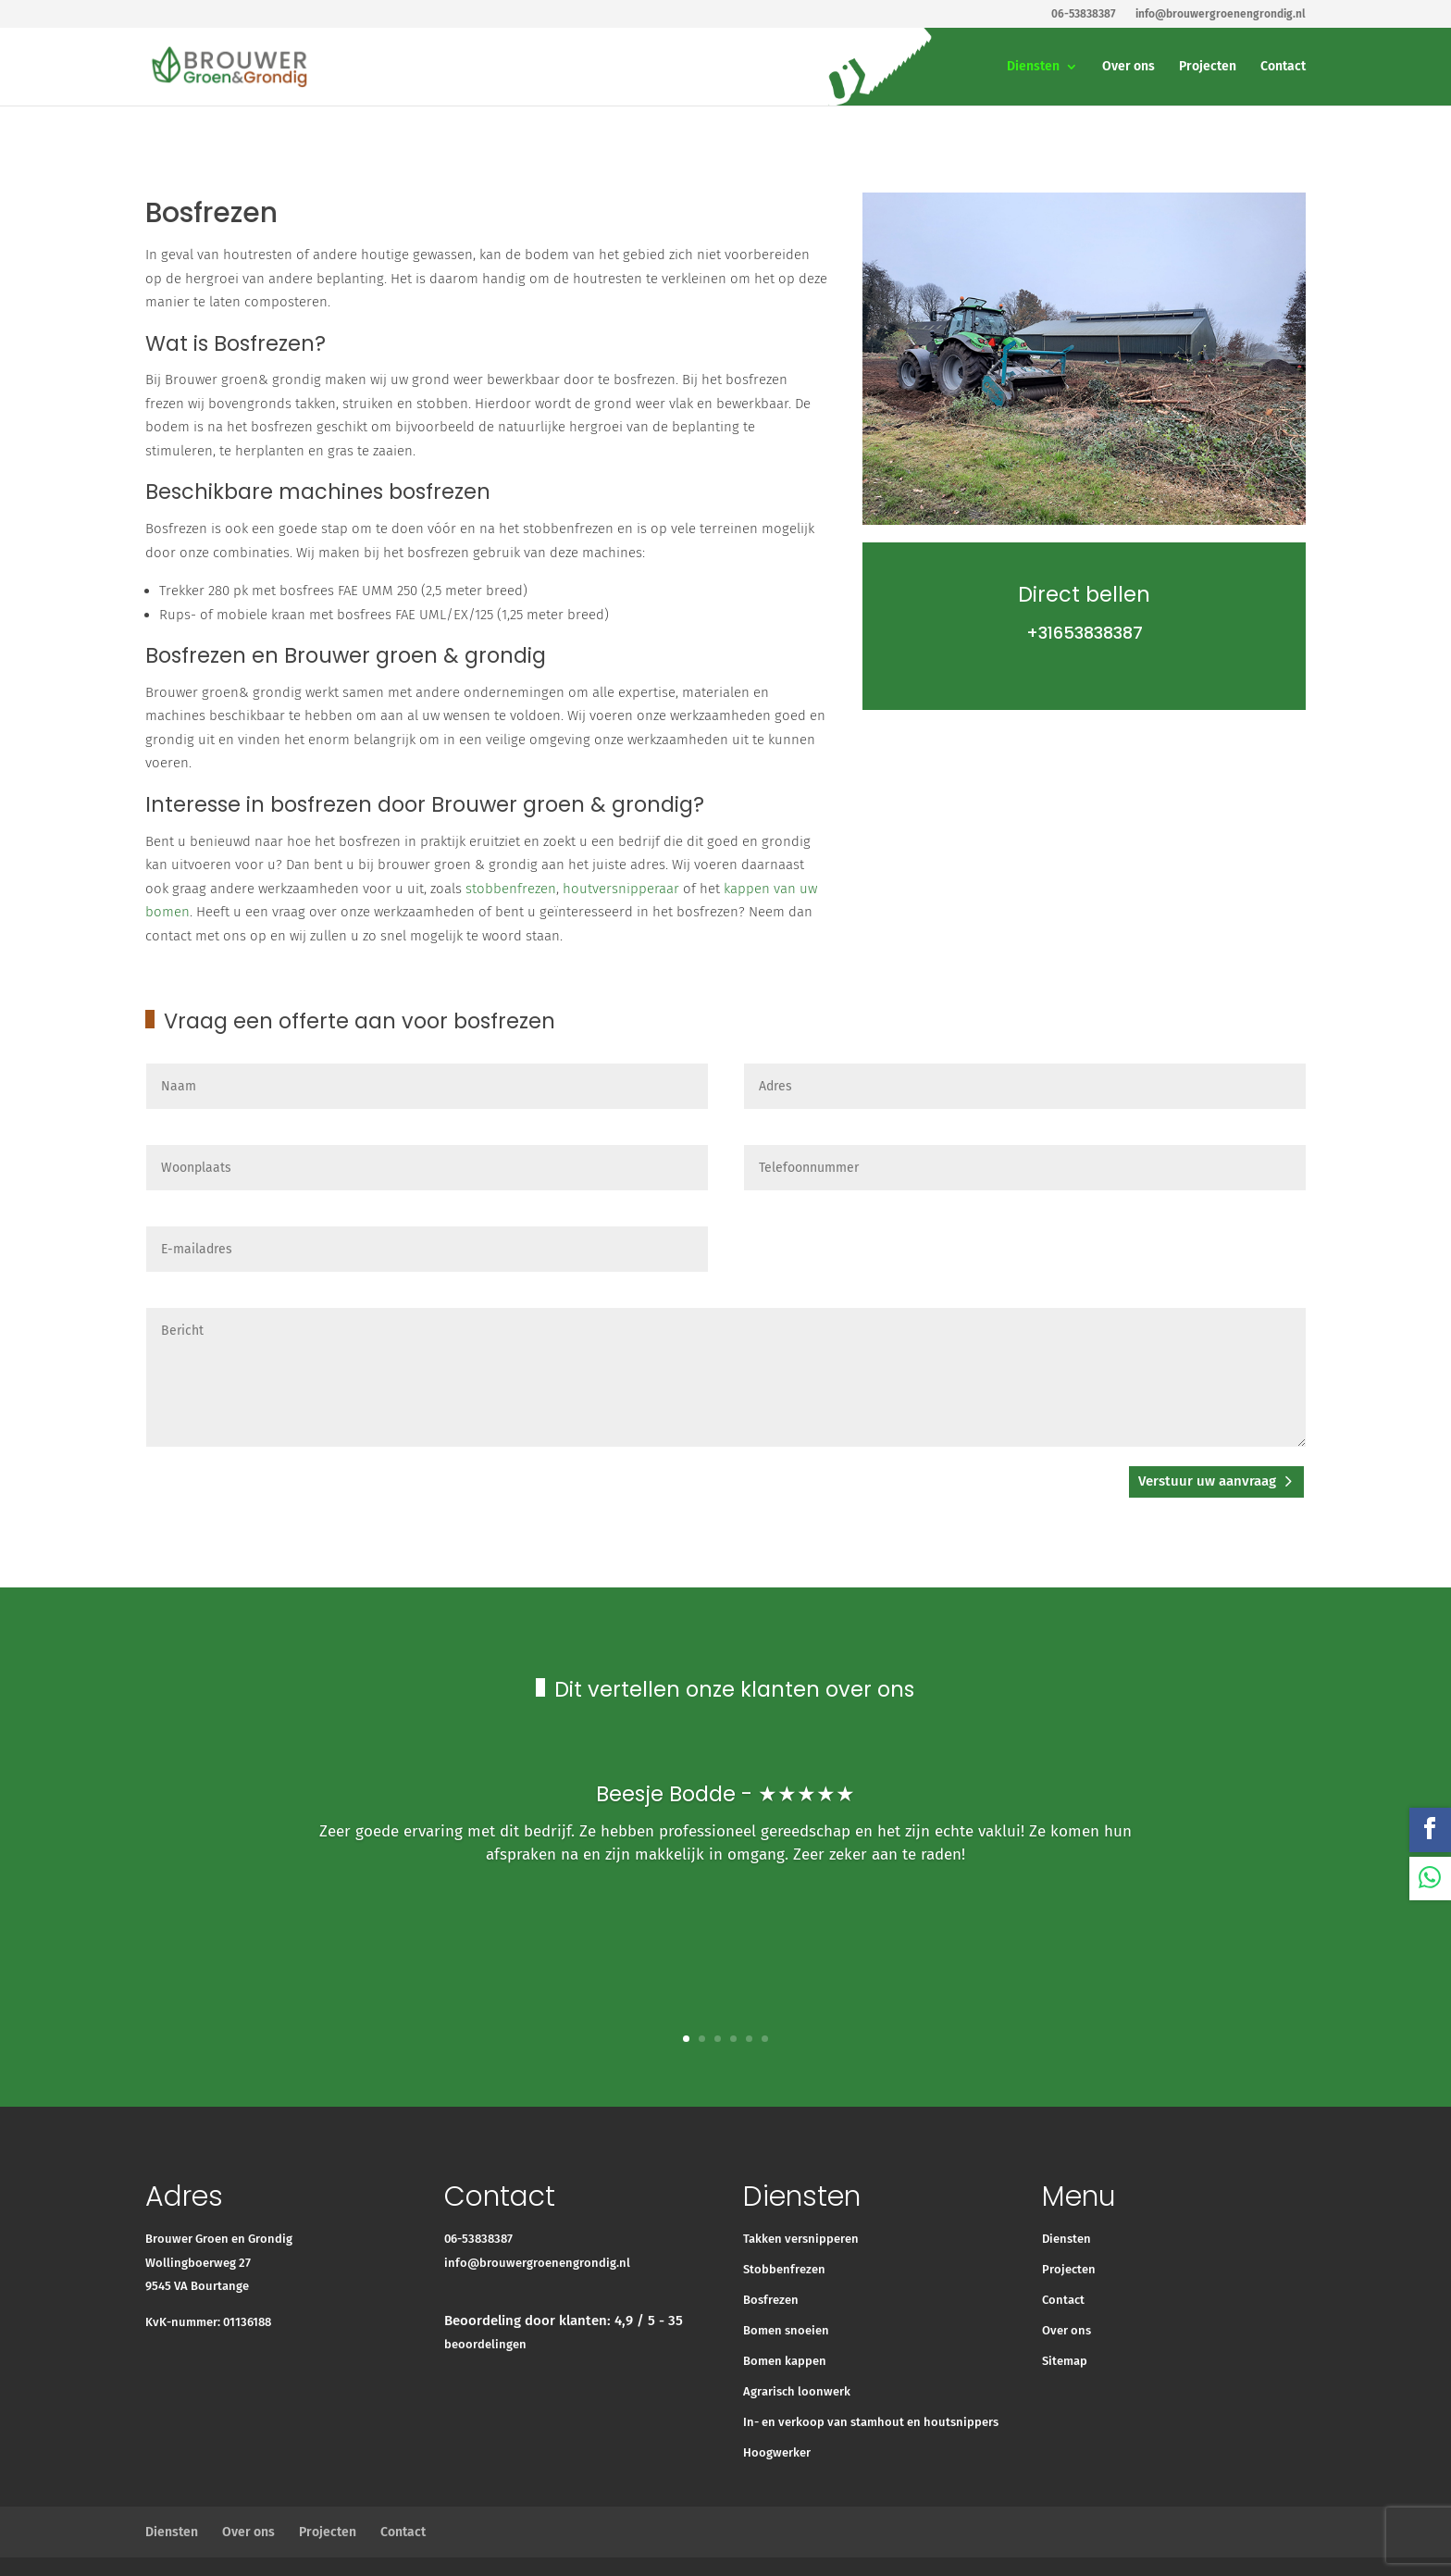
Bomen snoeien (786, 2330)
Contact (1283, 67)
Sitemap (1064, 2361)
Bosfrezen (771, 2300)
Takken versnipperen (801, 2239)
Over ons (1128, 67)
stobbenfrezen (510, 888)
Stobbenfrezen (784, 2269)
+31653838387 (1084, 632)
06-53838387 (478, 2239)
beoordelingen (485, 2344)
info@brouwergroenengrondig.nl (537, 2263)
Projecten (1207, 67)
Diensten (1033, 67)
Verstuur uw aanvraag (1207, 1481)
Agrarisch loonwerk (796, 2391)
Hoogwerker (777, 2452)
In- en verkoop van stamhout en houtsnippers (870, 2422)
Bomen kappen (784, 2361)
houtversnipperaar (621, 888)
